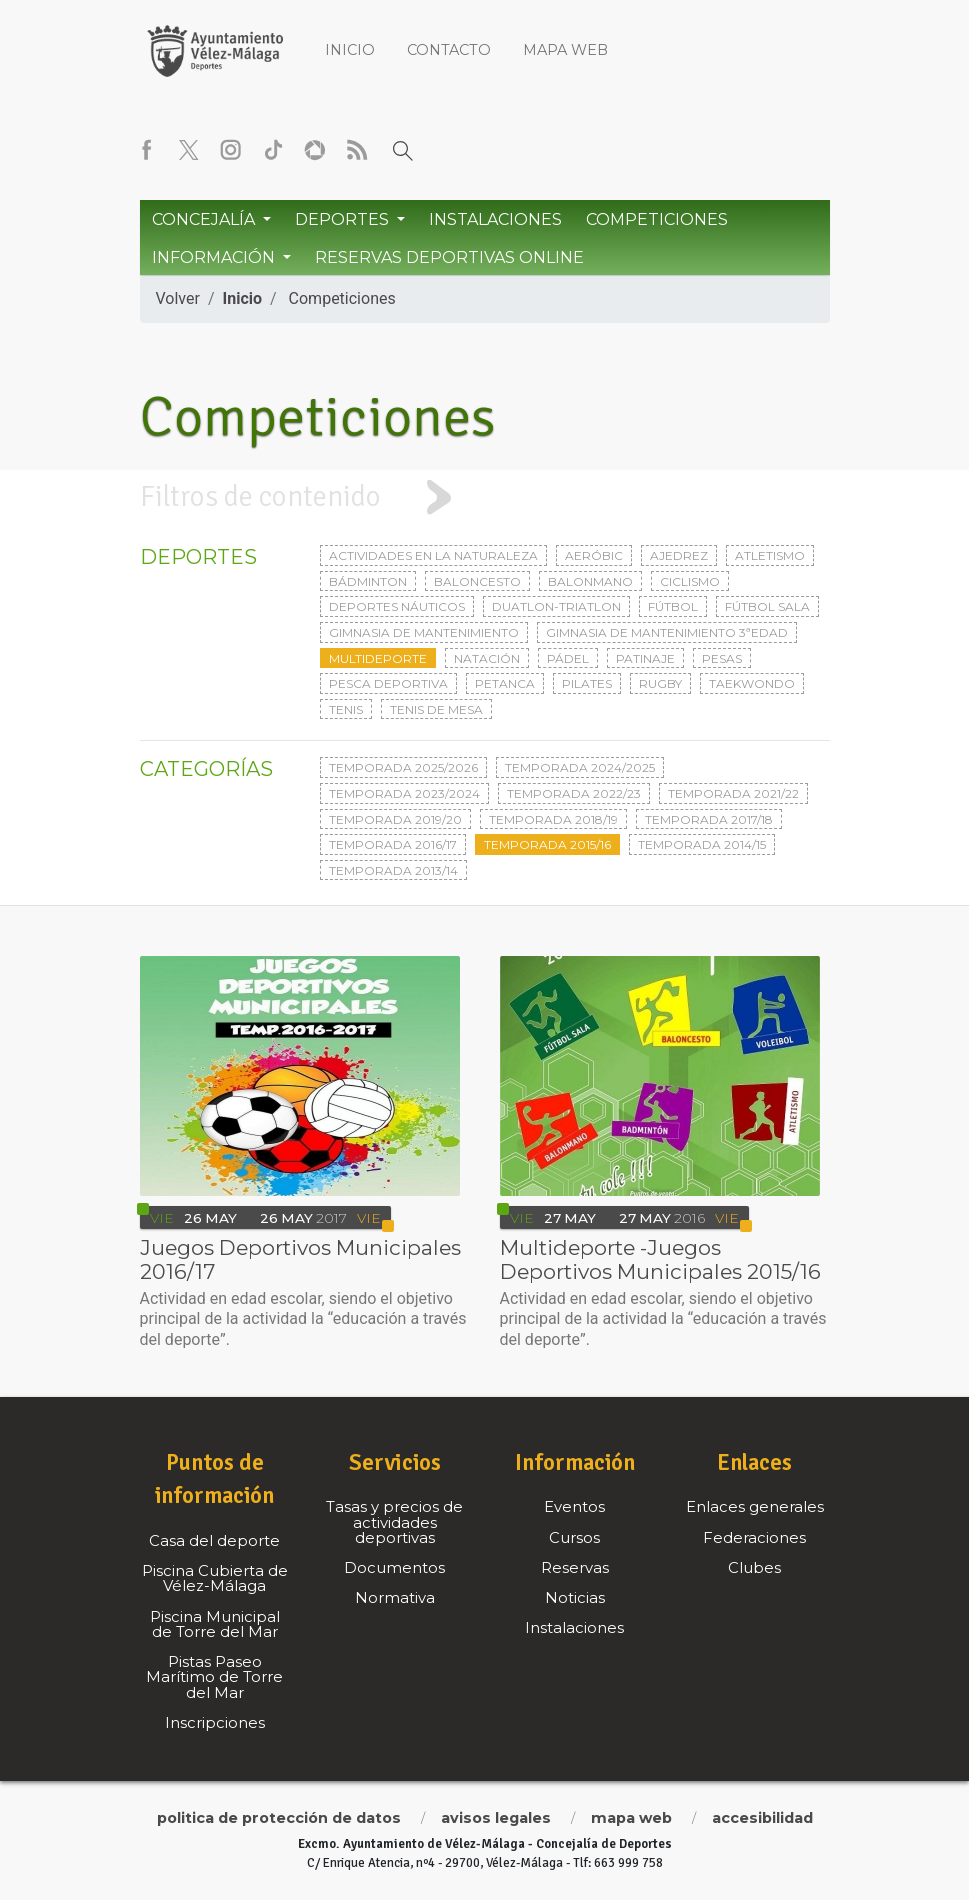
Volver (178, 298)
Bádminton (368, 581)
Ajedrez (679, 555)
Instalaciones (495, 219)
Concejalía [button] (205, 219)
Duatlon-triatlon (556, 606)
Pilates (587, 683)
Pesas (722, 658)
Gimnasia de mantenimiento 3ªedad (667, 632)
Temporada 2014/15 (702, 844)
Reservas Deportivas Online (449, 257)
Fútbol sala (767, 606)
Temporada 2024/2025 (580, 767)
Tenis (346, 709)
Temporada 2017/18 (709, 819)
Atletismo (770, 555)
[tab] (484, 497)
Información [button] (215, 257)
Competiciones (657, 219)
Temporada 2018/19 (553, 819)
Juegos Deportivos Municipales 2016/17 (300, 1259)
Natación (487, 658)
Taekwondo (752, 683)
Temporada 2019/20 (395, 819)
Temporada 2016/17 (393, 844)
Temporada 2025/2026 (403, 767)
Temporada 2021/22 (733, 793)
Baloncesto (477, 581)
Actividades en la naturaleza (433, 555)
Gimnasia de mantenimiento (424, 632)
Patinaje (645, 658)
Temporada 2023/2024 (404, 793)
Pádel (568, 658)
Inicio (350, 50)
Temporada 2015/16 (547, 844)
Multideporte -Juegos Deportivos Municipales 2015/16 (660, 1259)
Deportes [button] (344, 219)
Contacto (449, 50)
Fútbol (673, 606)
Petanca (505, 683)
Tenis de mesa (436, 709)
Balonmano (590, 581)
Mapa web (565, 50)
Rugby (660, 683)
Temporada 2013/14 (393, 870)
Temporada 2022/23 (574, 793)
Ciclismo (690, 581)
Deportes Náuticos (397, 606)
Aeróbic (594, 555)
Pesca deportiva (388, 683)
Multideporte (378, 658)
